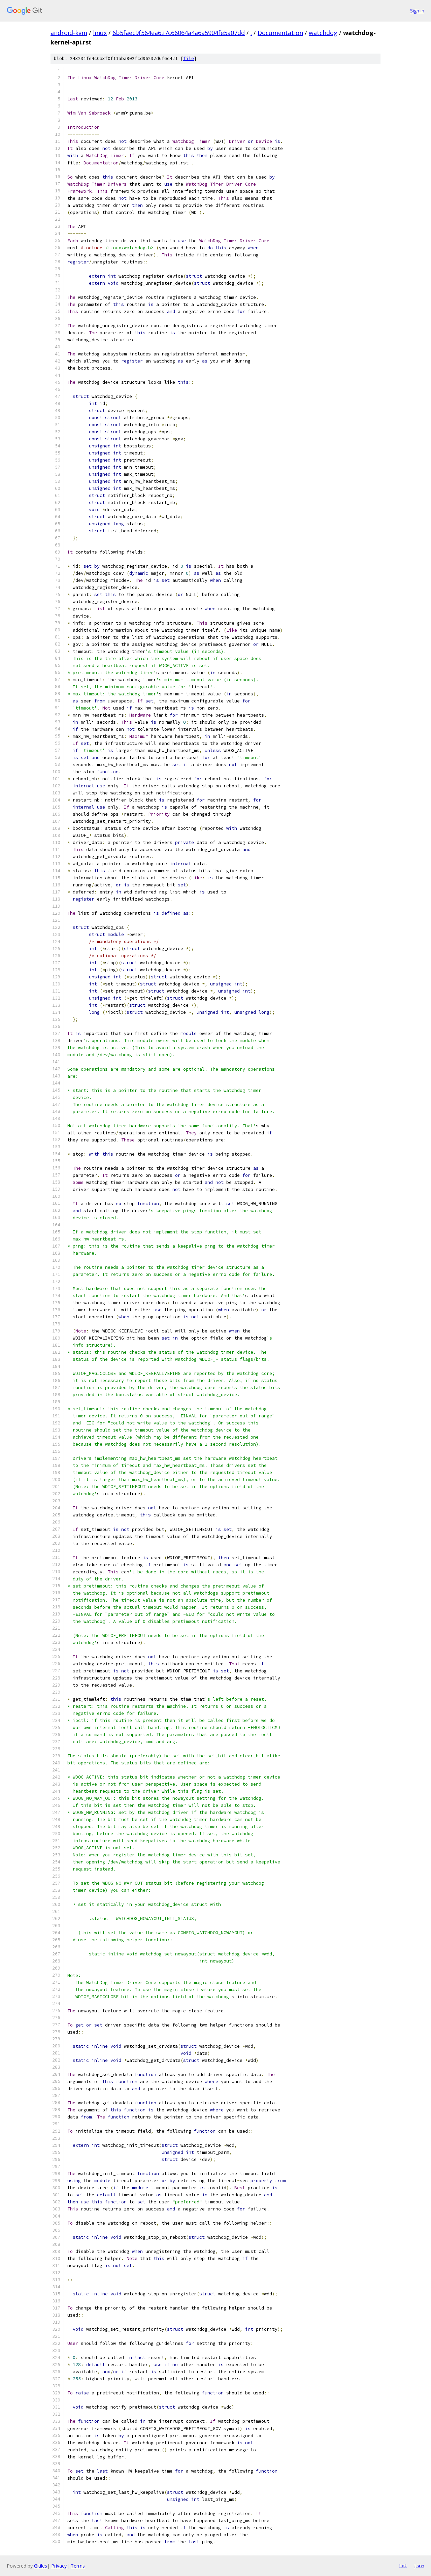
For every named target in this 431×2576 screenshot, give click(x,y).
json (418, 2566)
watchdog (323, 33)
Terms (78, 2566)
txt (403, 2566)
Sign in (417, 10)
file (188, 58)
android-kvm (69, 33)
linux (100, 33)
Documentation (280, 33)
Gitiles (40, 2566)
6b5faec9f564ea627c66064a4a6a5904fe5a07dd (178, 33)
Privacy (59, 2566)
